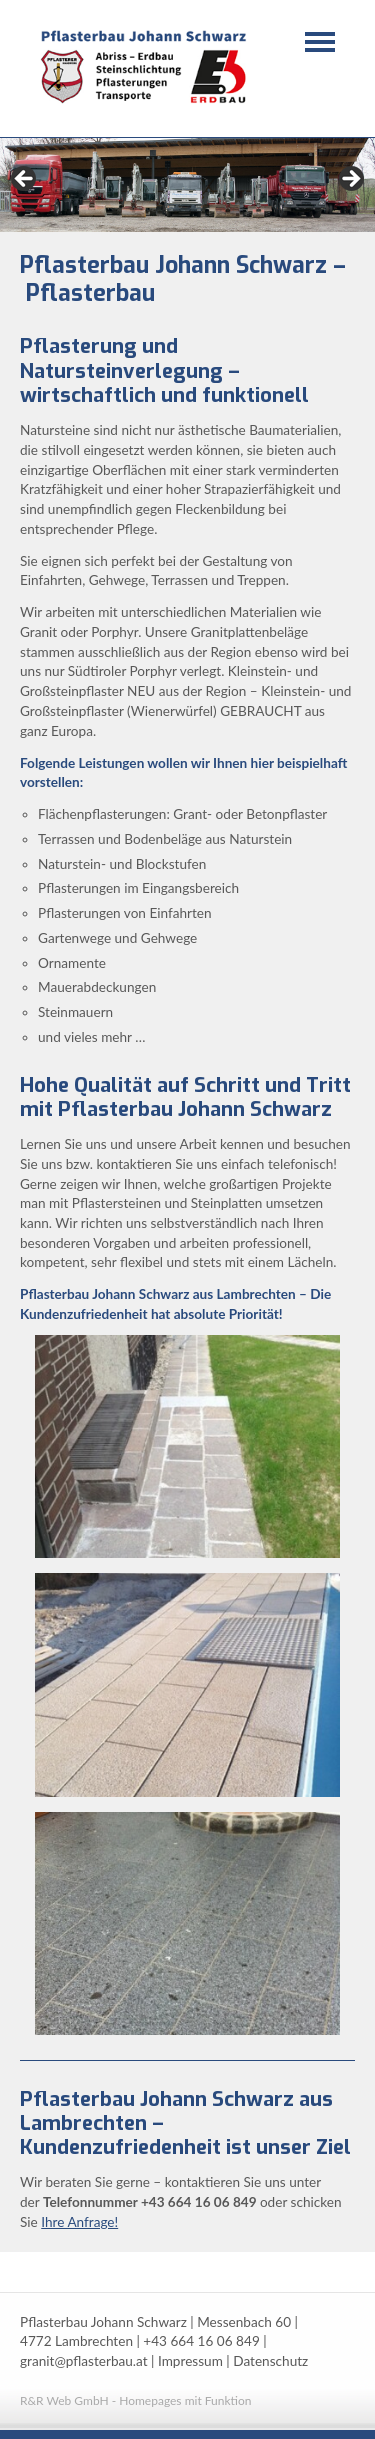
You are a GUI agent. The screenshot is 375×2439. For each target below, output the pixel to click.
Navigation (320, 42)
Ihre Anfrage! (79, 2222)
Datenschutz (270, 2361)
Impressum (190, 2361)
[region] (187, 185)
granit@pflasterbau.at (84, 2361)
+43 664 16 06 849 (201, 2341)
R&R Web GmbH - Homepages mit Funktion (135, 2400)
